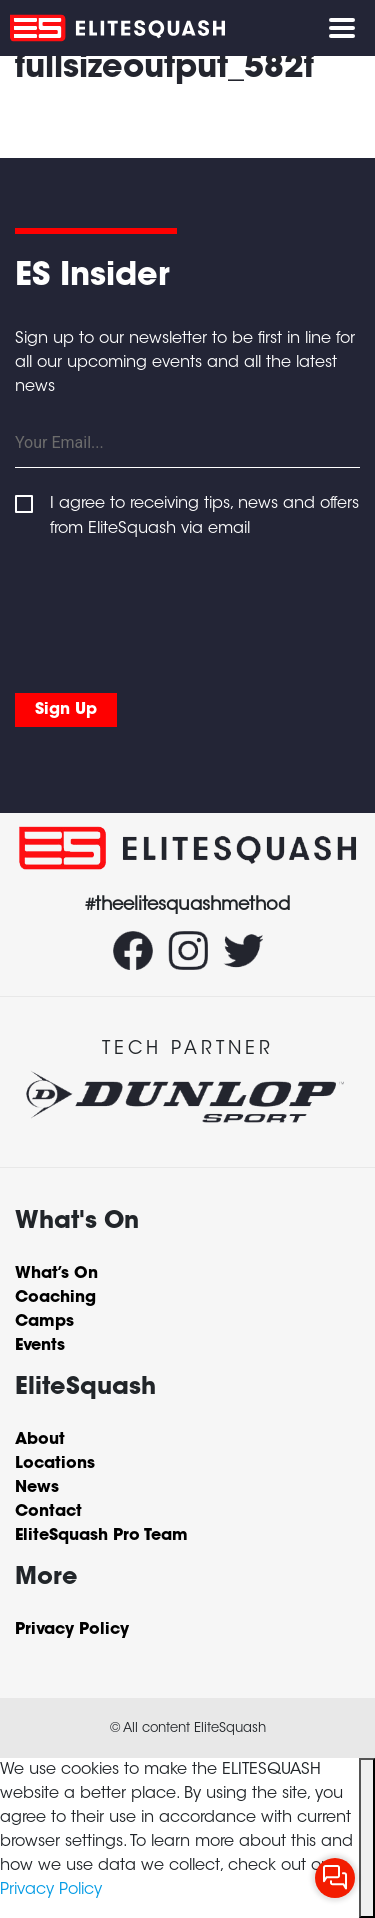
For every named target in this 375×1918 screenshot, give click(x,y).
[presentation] (167, 611)
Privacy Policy (51, 1890)
